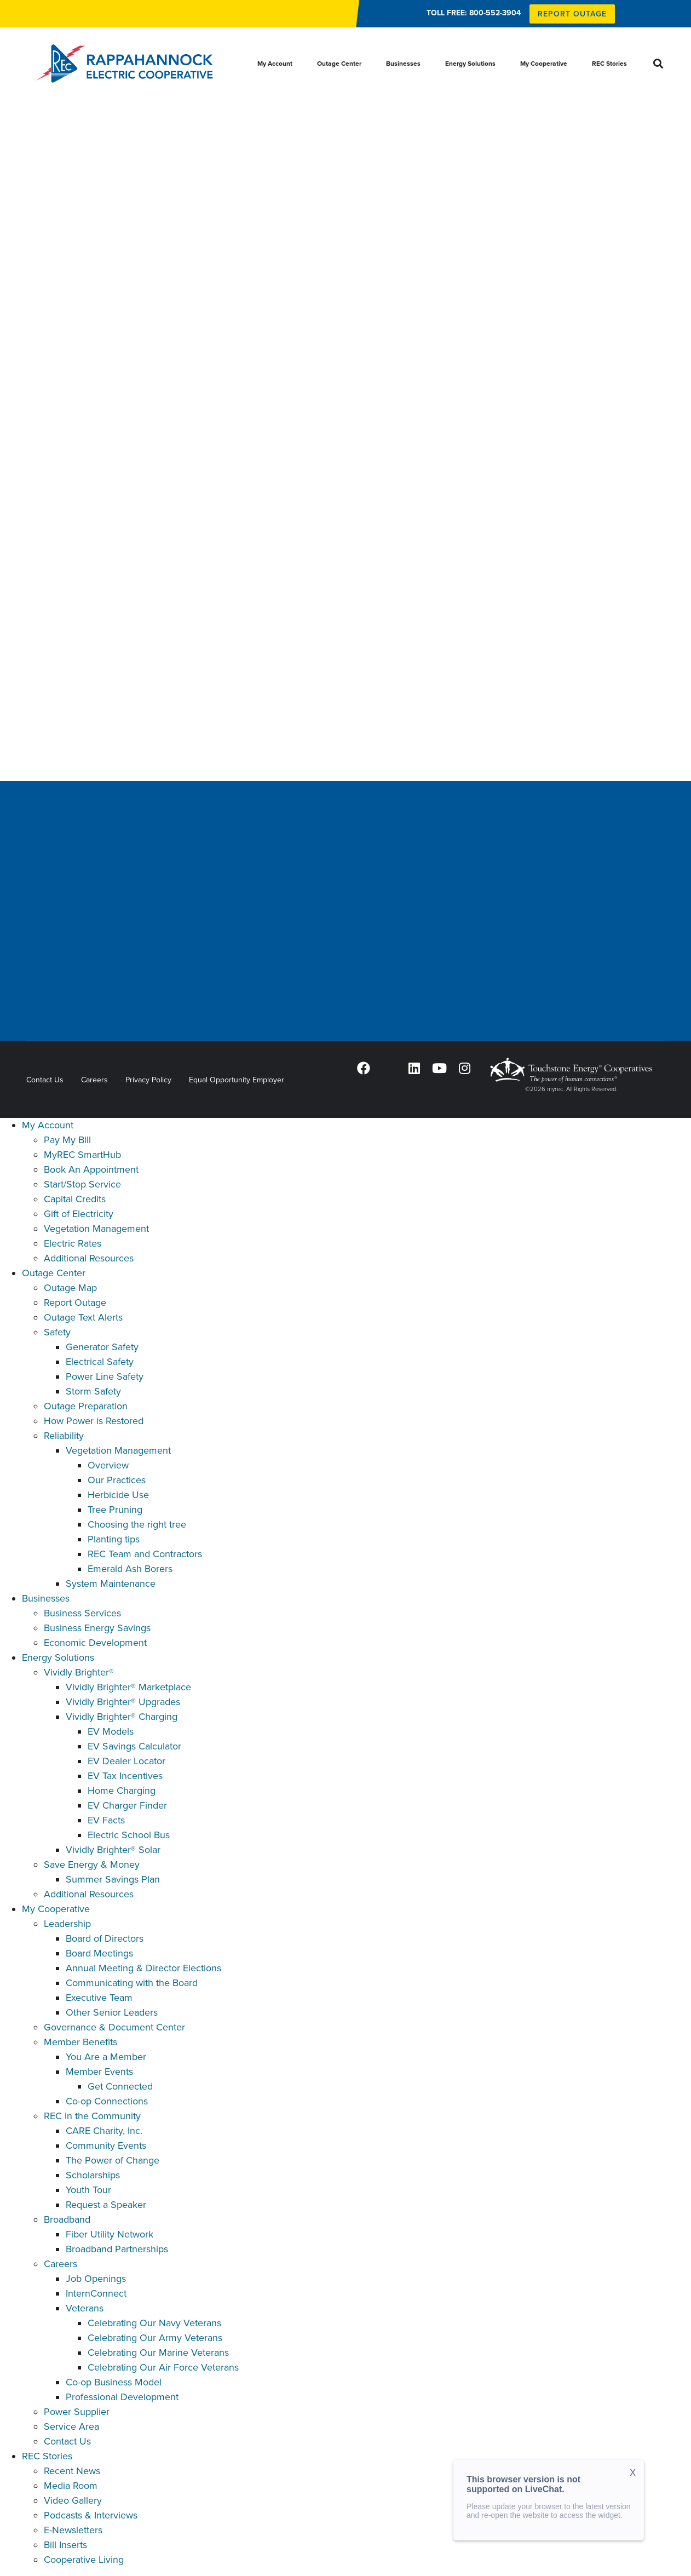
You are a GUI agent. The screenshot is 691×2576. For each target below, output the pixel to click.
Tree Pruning (115, 1510)
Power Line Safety (104, 1376)
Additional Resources (89, 1258)
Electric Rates (72, 1243)
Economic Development (95, 1643)
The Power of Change (112, 2160)
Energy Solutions (58, 1657)
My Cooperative (56, 1909)
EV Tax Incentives (125, 1776)
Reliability (64, 1436)
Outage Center (53, 1273)
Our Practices (117, 1480)
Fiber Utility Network (109, 2234)
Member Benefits (80, 2042)
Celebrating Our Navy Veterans (154, 2323)
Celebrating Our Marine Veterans (158, 2352)
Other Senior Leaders (112, 2012)
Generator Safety (102, 1347)
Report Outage (75, 1302)
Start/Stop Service (82, 1184)
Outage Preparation (86, 1406)
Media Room (70, 2486)
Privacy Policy (148, 1080)
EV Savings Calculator (134, 1746)
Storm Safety (93, 1391)
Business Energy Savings (97, 1628)
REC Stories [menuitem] (609, 63)
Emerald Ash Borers (130, 1569)
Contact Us (45, 1080)
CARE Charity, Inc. (104, 2131)
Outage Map (70, 1288)
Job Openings (96, 2279)
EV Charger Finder (127, 1805)
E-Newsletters (73, 2530)
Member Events (99, 2072)
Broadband (67, 2219)
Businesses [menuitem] (403, 63)
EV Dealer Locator (126, 1761)
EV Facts (106, 1820)
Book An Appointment (91, 1169)
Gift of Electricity (78, 1214)
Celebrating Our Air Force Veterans (163, 2367)
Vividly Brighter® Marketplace (128, 1687)
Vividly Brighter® (79, 1672)
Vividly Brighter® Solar (113, 1850)
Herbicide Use (118, 1495)
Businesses (46, 1598)
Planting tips (114, 1539)
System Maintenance (111, 1583)
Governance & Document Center (114, 2027)
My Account (47, 1125)
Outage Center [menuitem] (339, 63)
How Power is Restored (93, 1421)
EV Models (111, 1731)
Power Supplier (77, 2412)
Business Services (82, 1613)
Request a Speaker (106, 2205)
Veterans (84, 2308)
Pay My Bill (67, 1140)
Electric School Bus (129, 1835)
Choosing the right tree (137, 1524)
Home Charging (122, 1791)
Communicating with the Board (132, 1983)
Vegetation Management (96, 1229)
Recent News (72, 2471)
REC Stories (47, 2456)
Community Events (106, 2145)
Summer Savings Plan (113, 1879)
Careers (94, 1080)
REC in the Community (92, 2116)
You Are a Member (106, 2057)
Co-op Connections (107, 2101)
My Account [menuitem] (274, 63)
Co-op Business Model (114, 2382)
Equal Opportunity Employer (236, 1080)
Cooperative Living (84, 2560)
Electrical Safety (100, 1362)
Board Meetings (99, 1953)
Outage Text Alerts (83, 1317)
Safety (57, 1332)
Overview (108, 1465)
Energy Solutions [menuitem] (470, 63)
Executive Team (99, 1998)
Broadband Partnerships (117, 2249)
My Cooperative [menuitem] (543, 63)
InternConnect (96, 2293)
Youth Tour (88, 2190)
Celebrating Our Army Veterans (155, 2338)
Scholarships (93, 2175)
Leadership (67, 1924)
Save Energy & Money (92, 1864)
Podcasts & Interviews (90, 2515)
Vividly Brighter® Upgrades (123, 1702)
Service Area (71, 2426)
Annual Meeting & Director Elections (143, 1968)
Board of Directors (104, 1938)
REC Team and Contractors (145, 1554)
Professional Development (122, 2397)
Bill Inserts (65, 2545)
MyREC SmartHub (82, 1155)
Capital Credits (75, 1199)
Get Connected (120, 2086)
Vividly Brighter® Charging (121, 1717)
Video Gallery (73, 2500)
